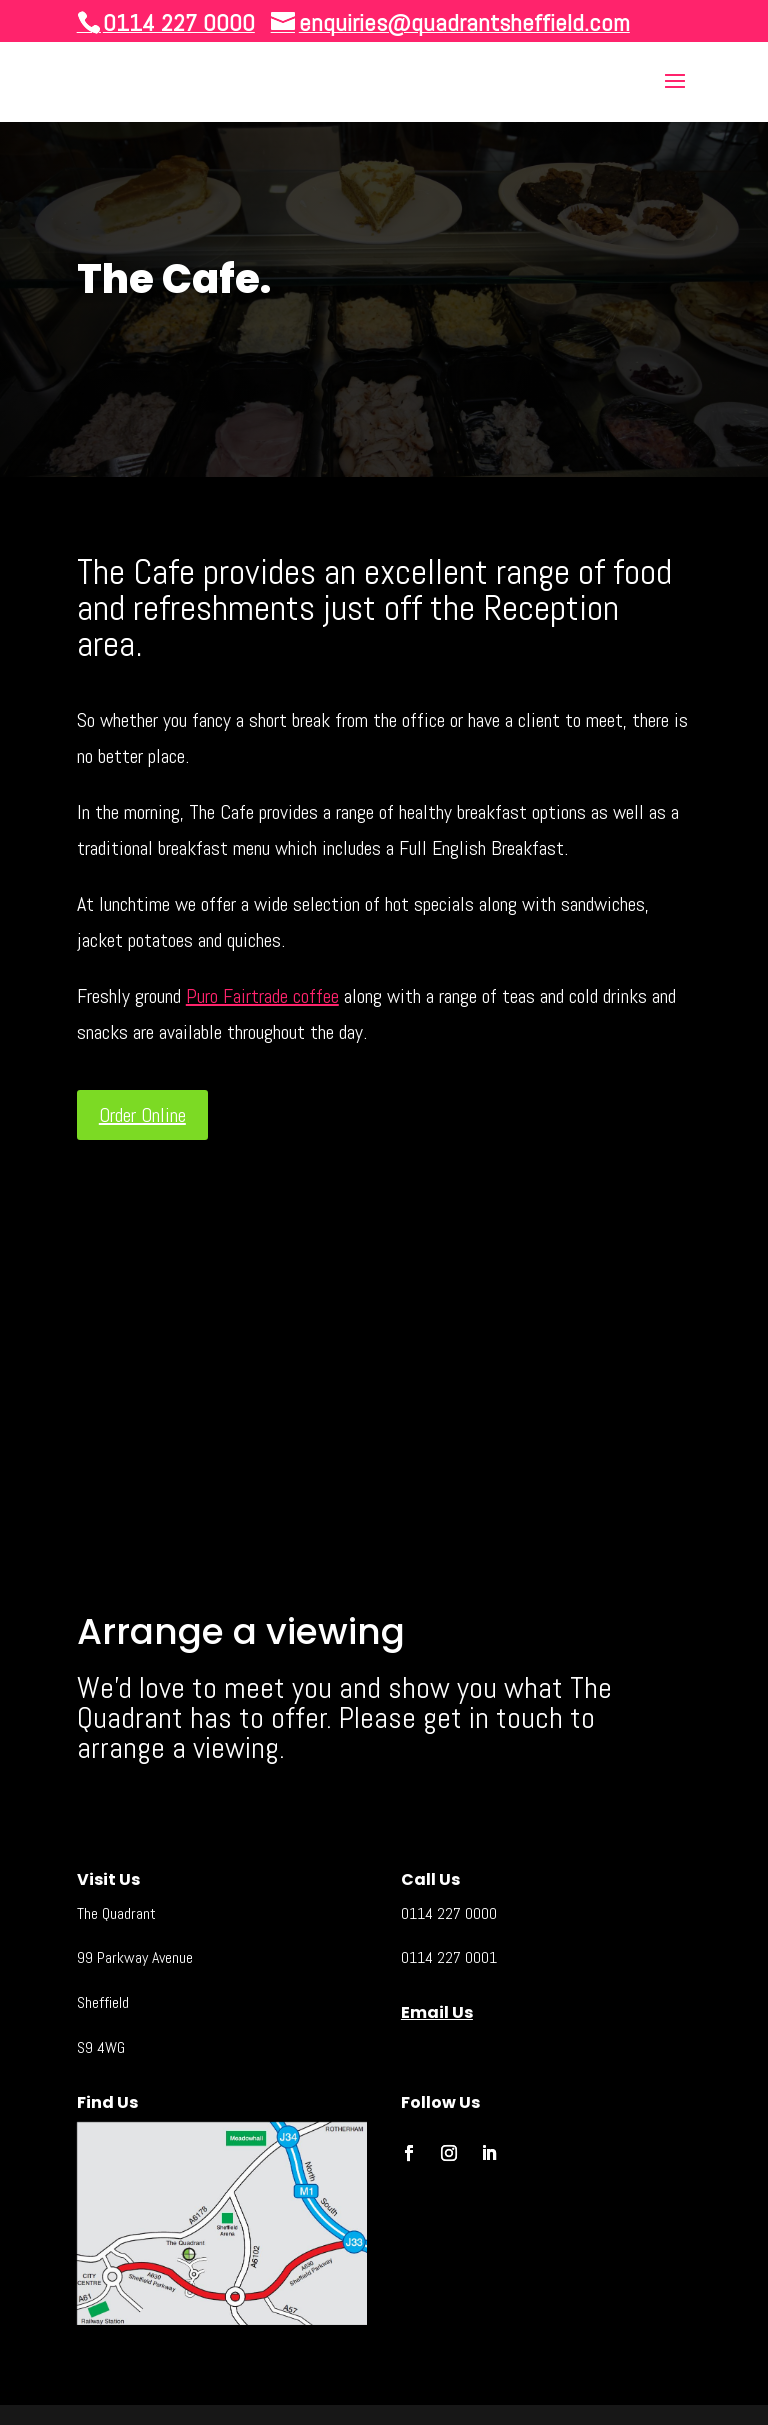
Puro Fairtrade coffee (262, 996)
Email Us (437, 2012)
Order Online (142, 1115)
